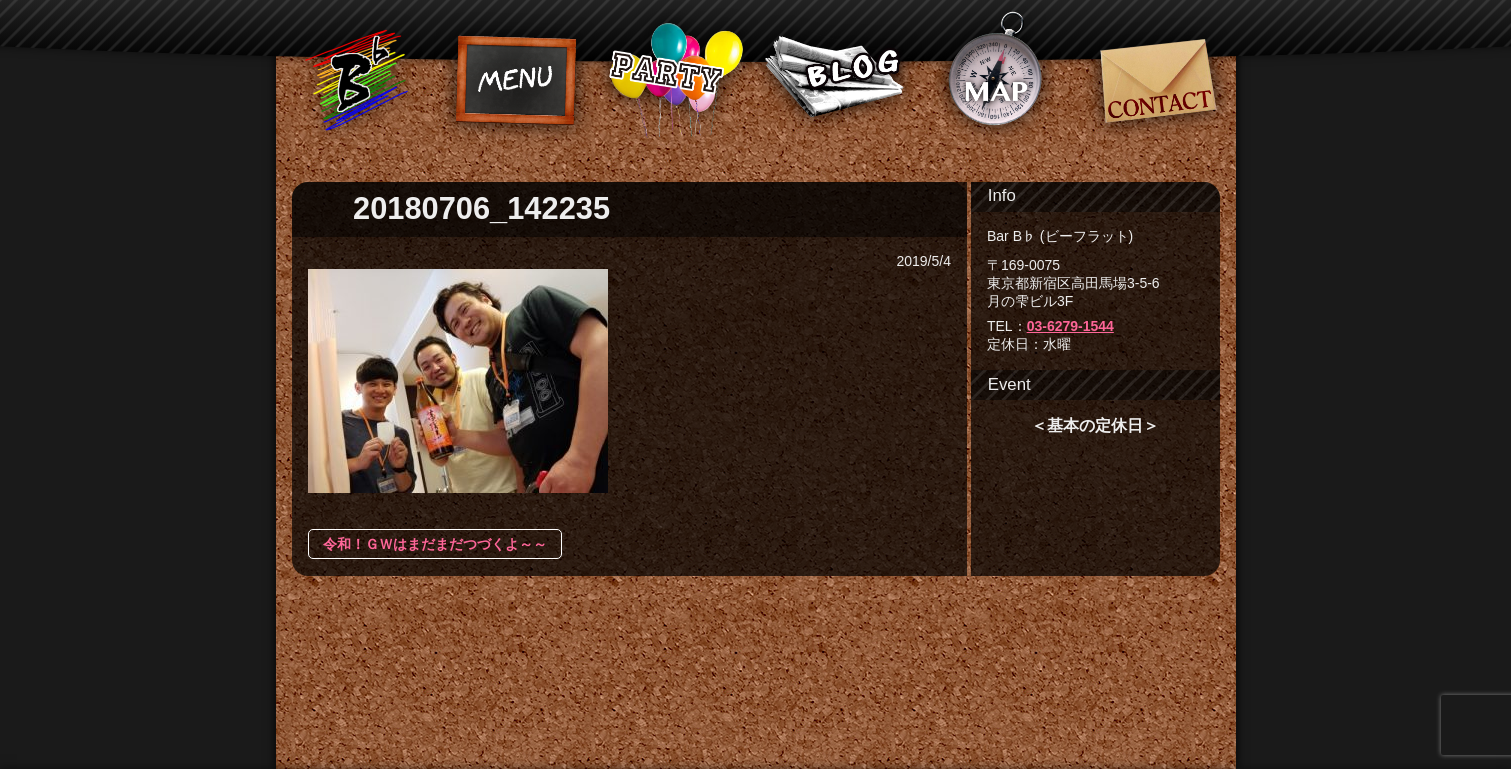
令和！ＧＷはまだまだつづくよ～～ (435, 544)
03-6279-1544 (1070, 326)
